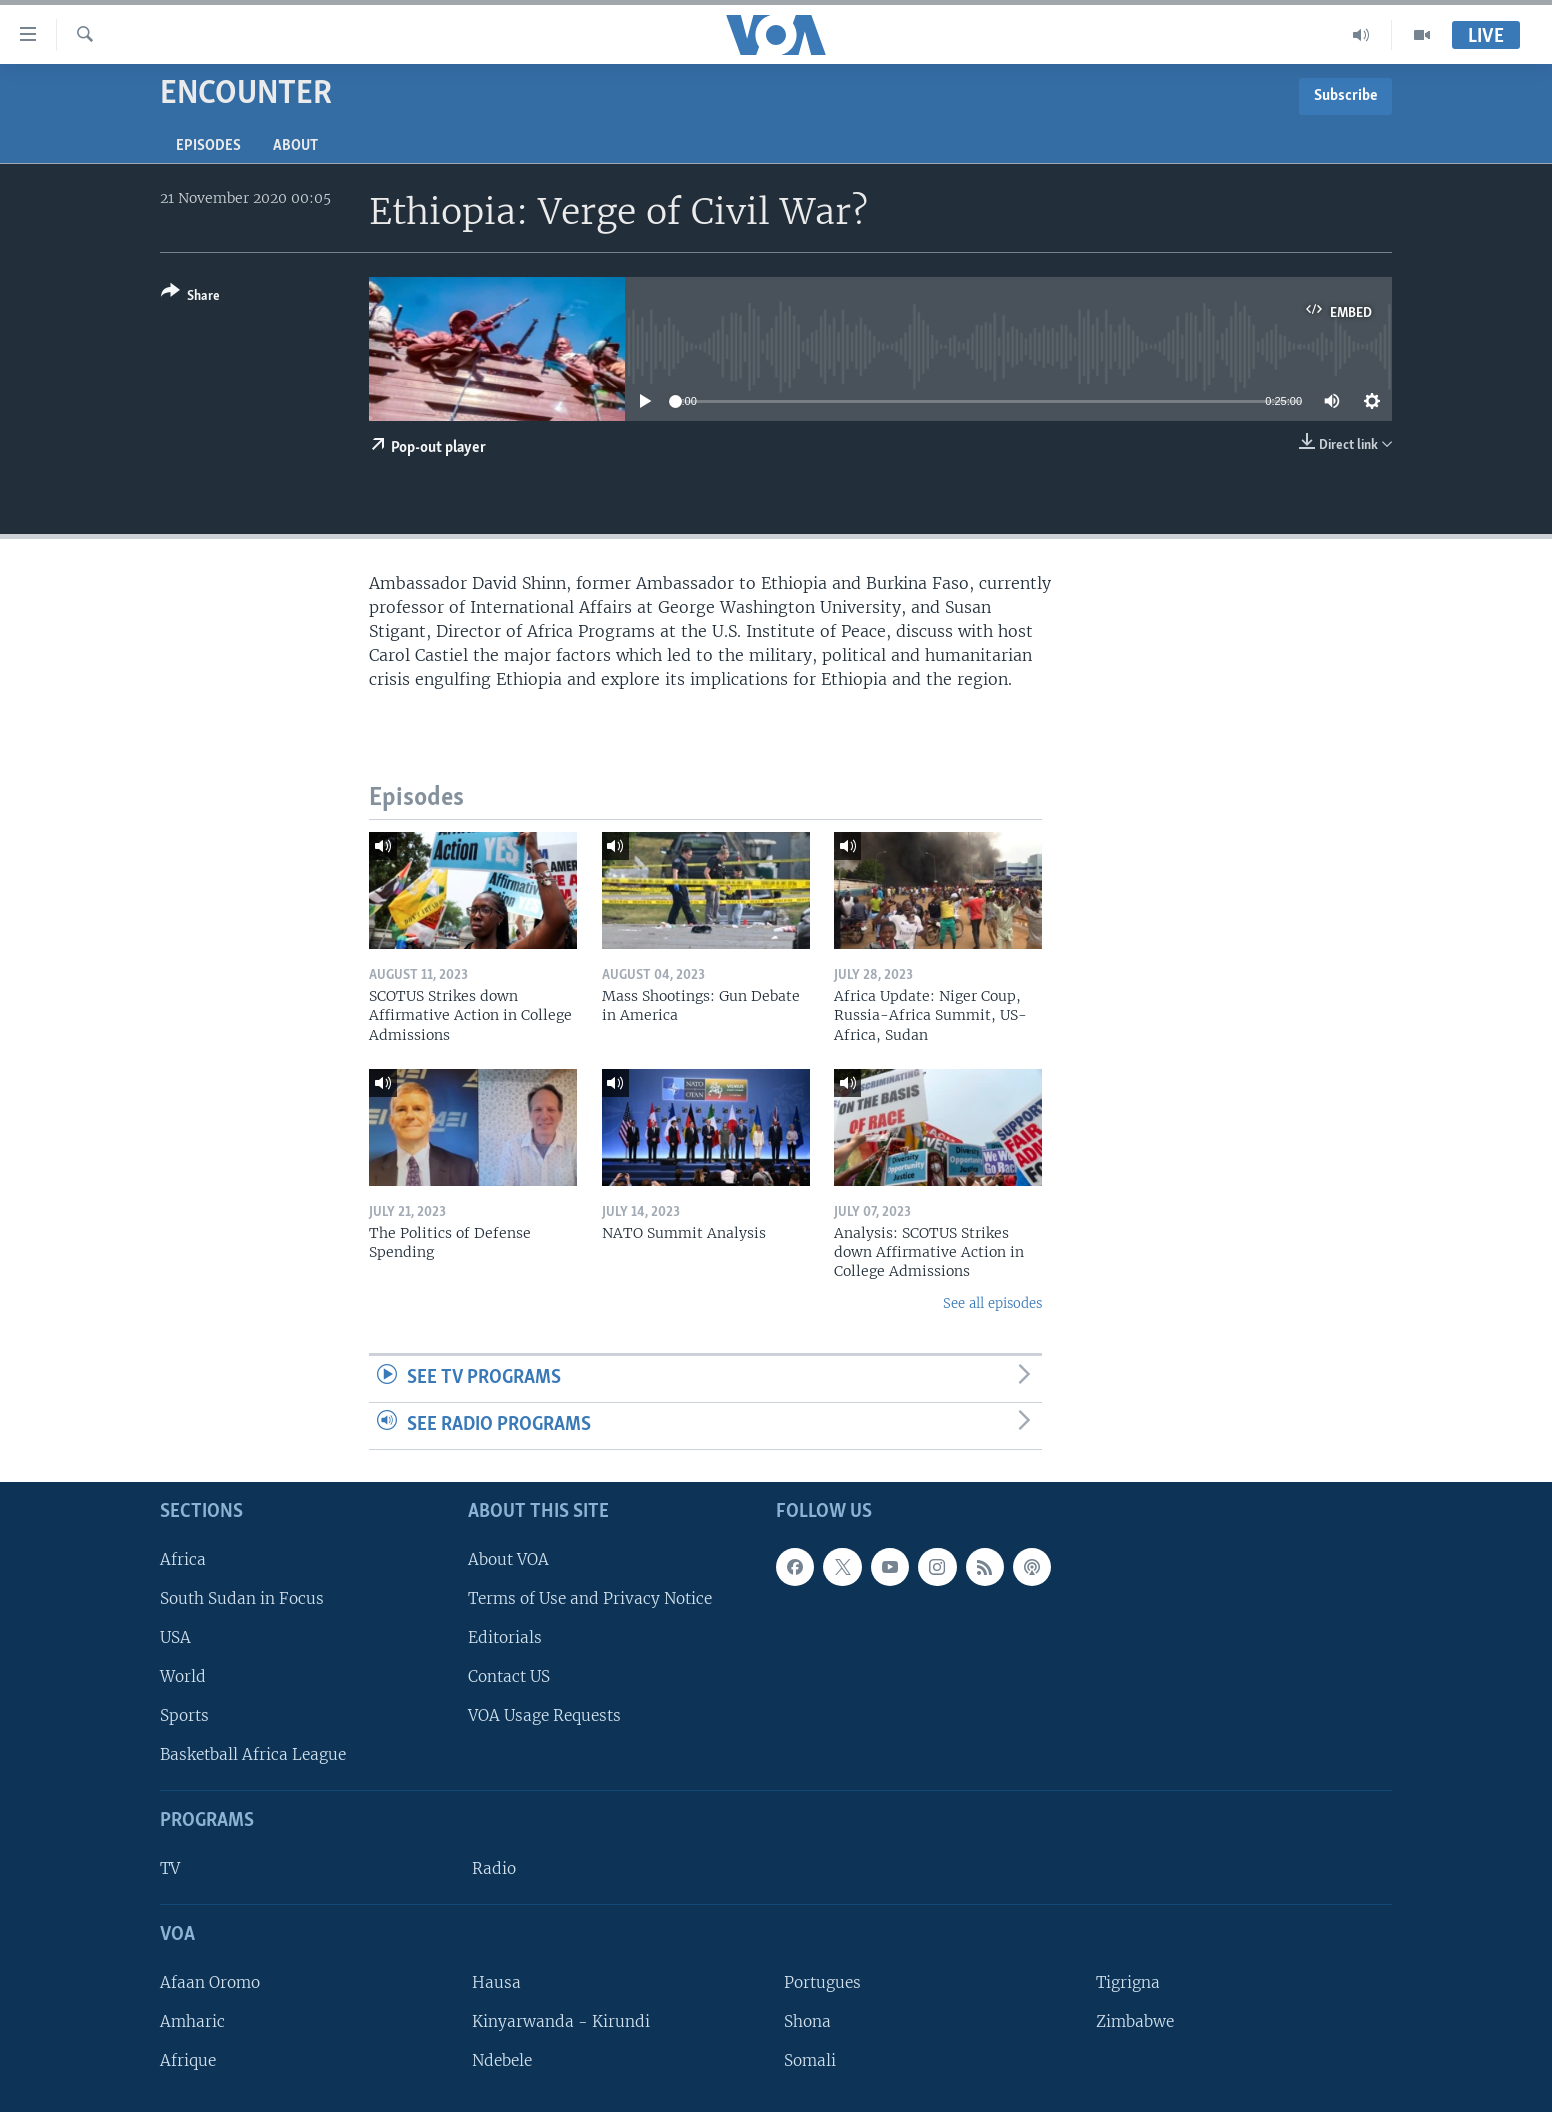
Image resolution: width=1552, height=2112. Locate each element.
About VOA (508, 1558)
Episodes (208, 146)
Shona (807, 2021)
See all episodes (992, 1303)
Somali (810, 2060)
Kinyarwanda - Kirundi (561, 2021)
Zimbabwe (1135, 2021)
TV (170, 1868)
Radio (494, 1868)
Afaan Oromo (210, 1981)
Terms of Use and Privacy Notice (590, 1597)
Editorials (505, 1637)
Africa (183, 1558)
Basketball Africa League (253, 1754)
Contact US (509, 1676)
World (183, 1676)
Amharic (192, 2021)
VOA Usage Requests (544, 1715)
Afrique (188, 2060)
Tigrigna (1128, 1981)
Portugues (822, 1981)
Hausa (496, 1981)
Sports (184, 1715)
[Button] (190, 297)
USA (175, 1637)
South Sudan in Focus (242, 1597)
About (295, 146)
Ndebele (502, 2060)
